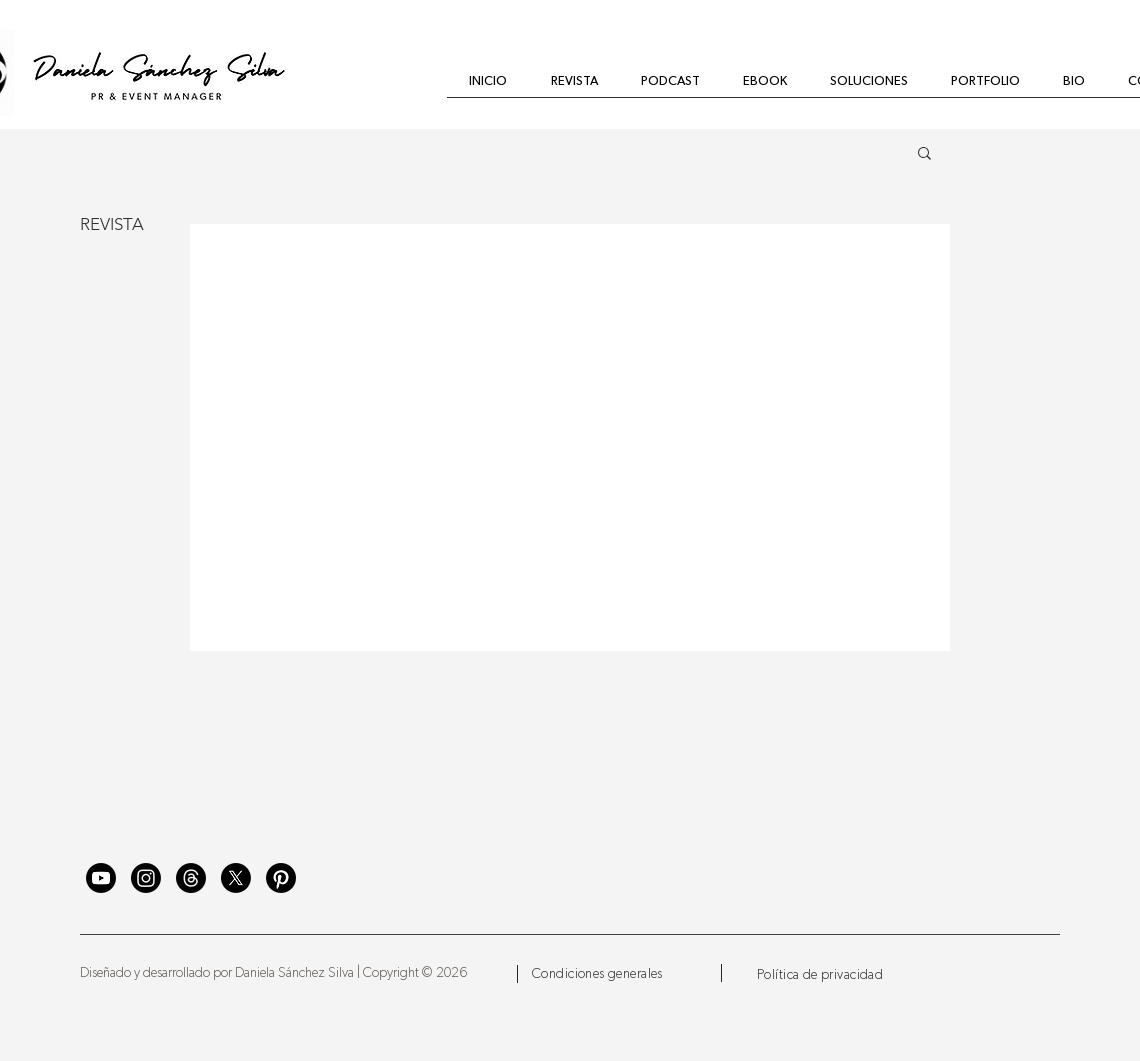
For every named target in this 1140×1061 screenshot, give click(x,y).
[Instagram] (146, 878)
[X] (236, 878)
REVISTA (112, 224)
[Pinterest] (281, 878)
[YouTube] (101, 878)
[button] (924, 154)
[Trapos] (191, 878)
